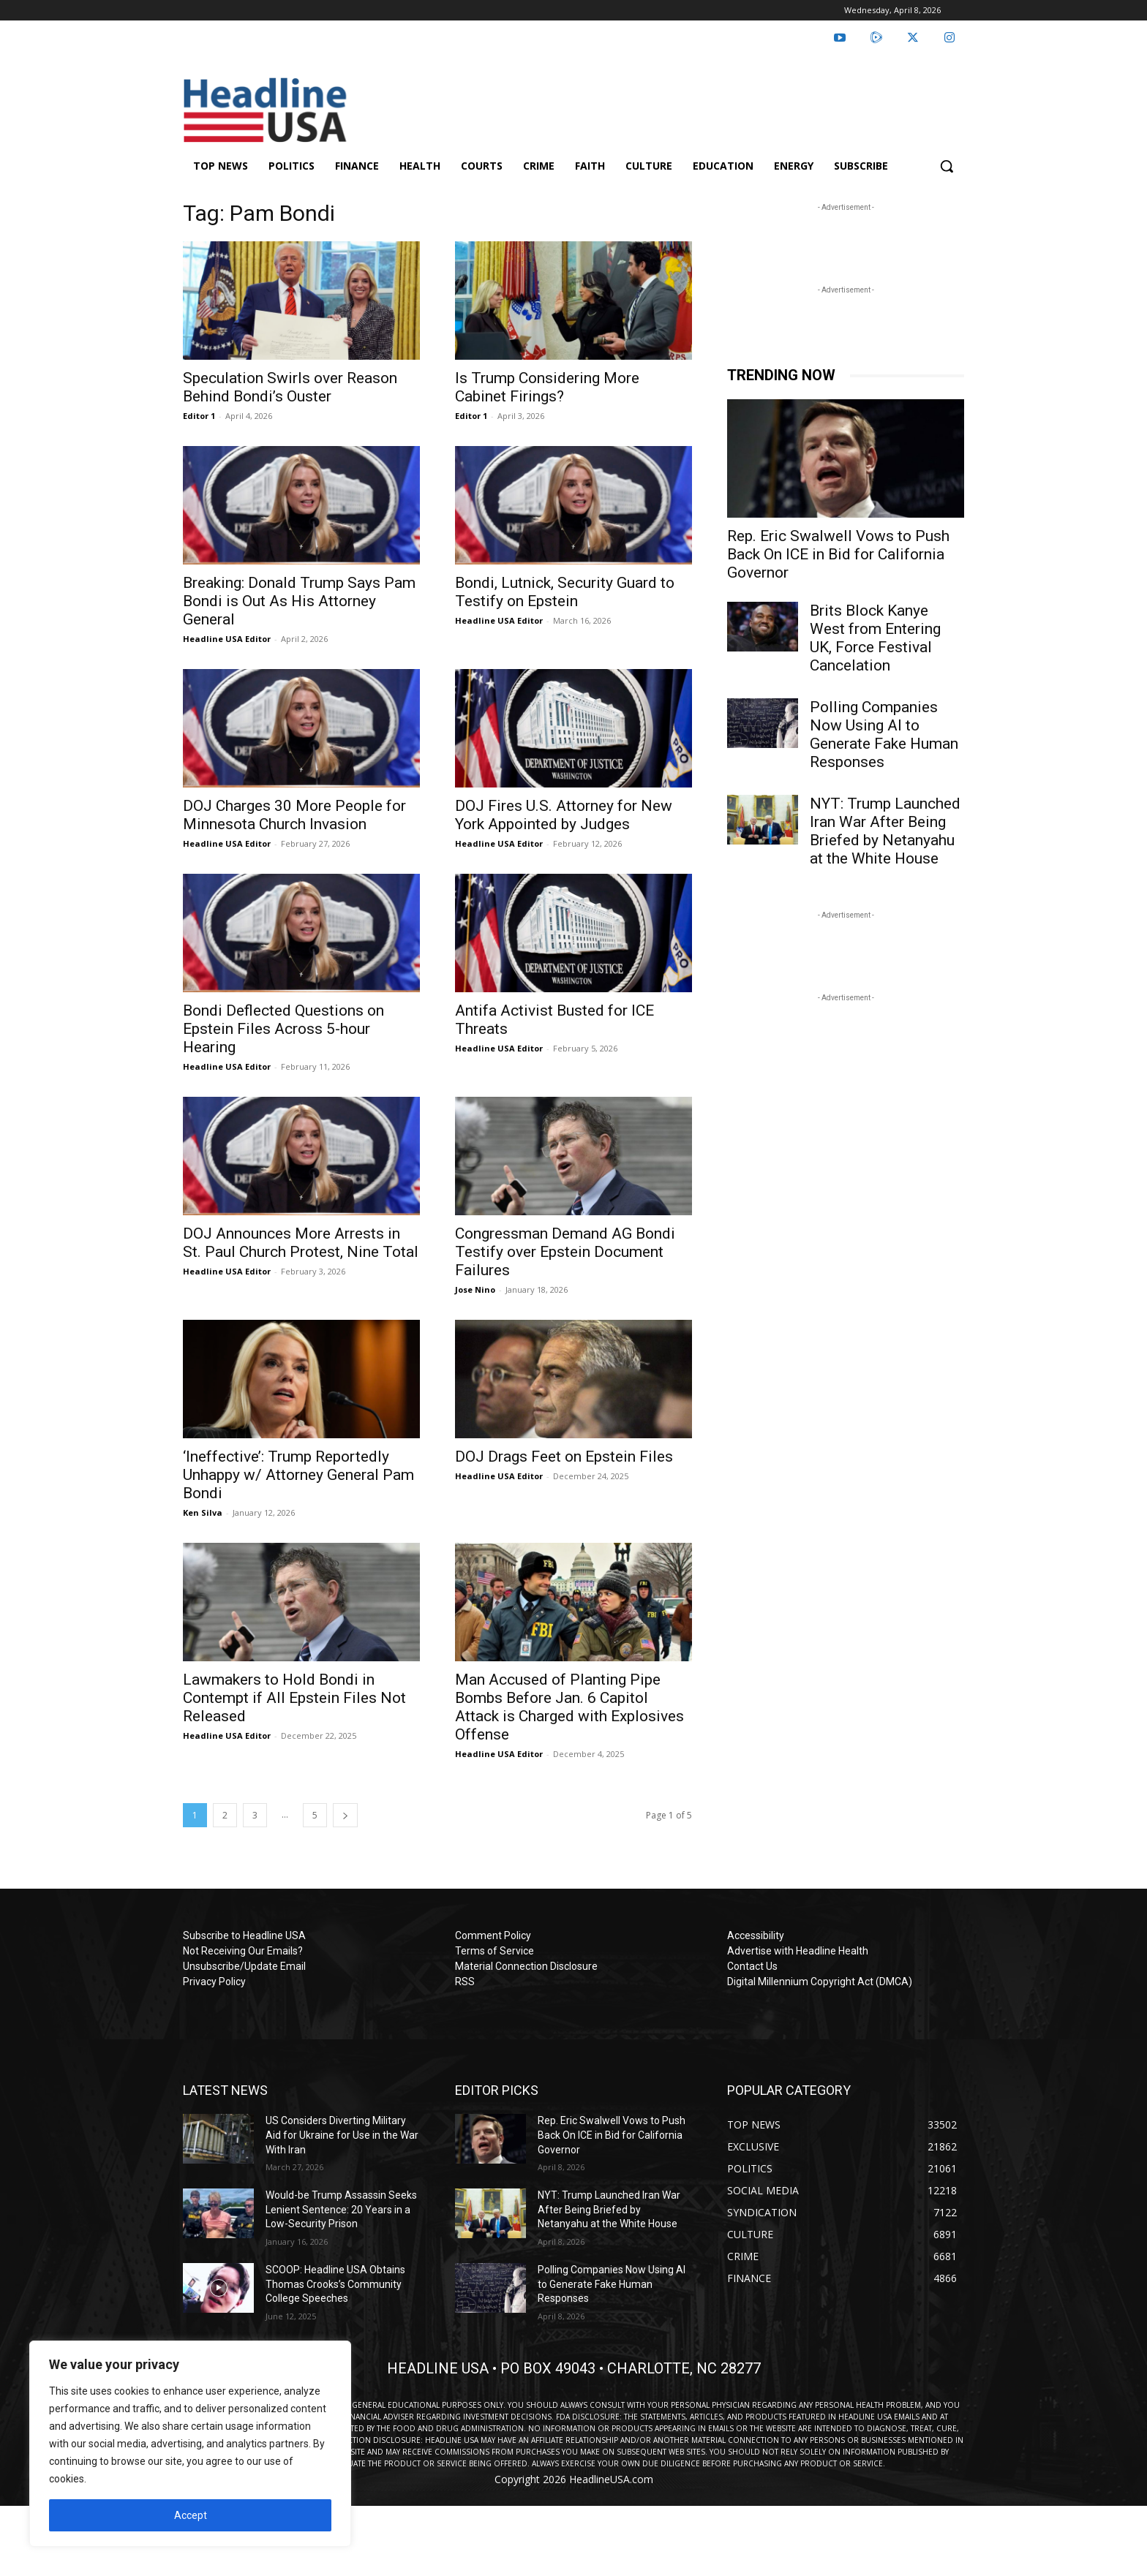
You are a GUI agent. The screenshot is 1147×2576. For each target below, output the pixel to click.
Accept (190, 2515)
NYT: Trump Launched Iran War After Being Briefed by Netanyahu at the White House (885, 831)
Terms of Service (494, 1951)
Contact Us (752, 1966)
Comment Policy (493, 1935)
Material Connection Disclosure (526, 1966)
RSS (465, 1981)
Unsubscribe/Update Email (244, 1966)
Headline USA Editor (227, 638)
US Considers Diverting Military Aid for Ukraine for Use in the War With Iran (342, 2135)
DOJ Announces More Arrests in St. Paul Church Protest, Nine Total (300, 1243)
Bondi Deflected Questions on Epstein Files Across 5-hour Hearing (283, 1029)
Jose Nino (475, 1289)
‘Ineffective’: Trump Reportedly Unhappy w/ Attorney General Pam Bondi (298, 1475)
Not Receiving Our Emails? (243, 1951)
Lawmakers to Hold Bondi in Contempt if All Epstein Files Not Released (294, 1698)
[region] (190, 2444)
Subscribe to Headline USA (244, 1935)
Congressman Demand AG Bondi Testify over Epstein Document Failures (565, 1252)
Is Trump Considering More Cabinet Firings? (547, 387)
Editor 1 (199, 415)
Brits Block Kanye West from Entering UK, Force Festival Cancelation (875, 638)
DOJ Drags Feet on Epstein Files (564, 1456)
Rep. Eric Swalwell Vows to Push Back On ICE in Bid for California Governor (838, 554)
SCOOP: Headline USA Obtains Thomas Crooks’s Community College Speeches (335, 2284)
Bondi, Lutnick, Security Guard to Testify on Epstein (564, 592)
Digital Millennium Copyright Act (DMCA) (819, 1981)
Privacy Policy (214, 1981)
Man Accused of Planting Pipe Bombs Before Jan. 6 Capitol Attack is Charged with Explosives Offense (569, 1707)
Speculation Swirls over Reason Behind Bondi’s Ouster (290, 387)
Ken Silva (202, 1512)
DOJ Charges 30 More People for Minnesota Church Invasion (294, 815)
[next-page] (345, 1815)
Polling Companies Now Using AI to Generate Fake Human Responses (884, 734)
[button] (946, 166)
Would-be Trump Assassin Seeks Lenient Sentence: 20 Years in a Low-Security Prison (341, 2209)
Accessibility (755, 1935)
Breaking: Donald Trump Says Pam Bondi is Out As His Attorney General (299, 601)
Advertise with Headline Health (797, 1951)
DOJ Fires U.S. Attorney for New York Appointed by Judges (563, 815)
